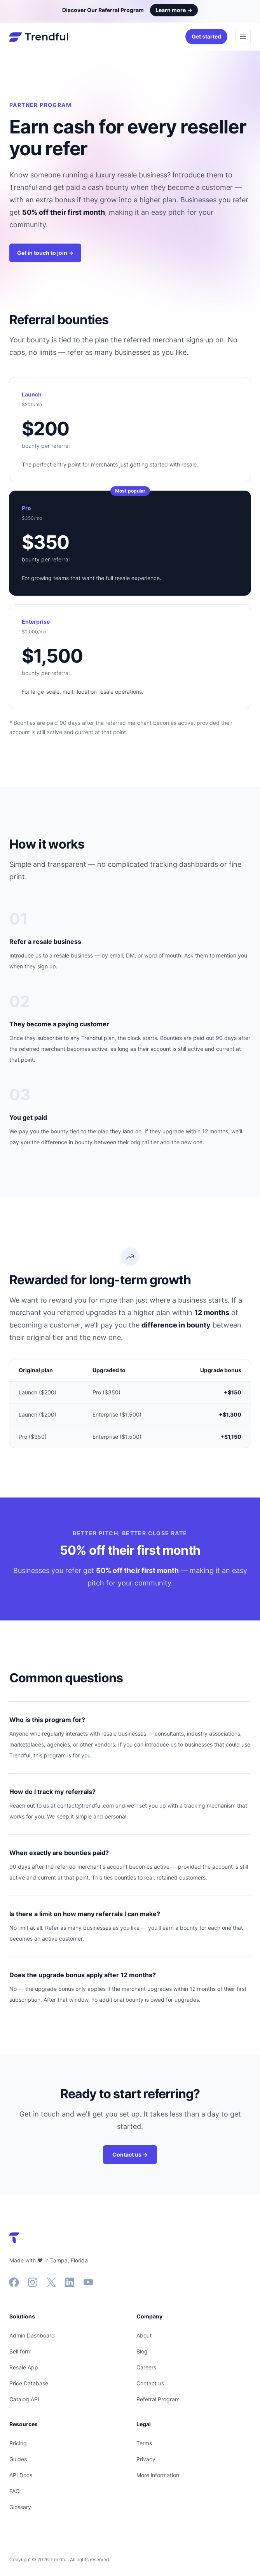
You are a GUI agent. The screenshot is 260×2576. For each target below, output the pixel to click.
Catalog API (24, 2399)
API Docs (20, 2475)
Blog (142, 2351)
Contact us (150, 2383)
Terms (144, 2443)
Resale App (23, 2367)
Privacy (145, 2459)
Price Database (28, 2383)
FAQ (14, 2491)
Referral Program (158, 2399)
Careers (146, 2367)
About (144, 2335)
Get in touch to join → (45, 252)
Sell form (20, 2351)
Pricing (18, 2443)
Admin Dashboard (32, 2335)
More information (157, 2475)
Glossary (20, 2507)
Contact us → (130, 2154)
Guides (18, 2459)
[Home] (38, 37)
